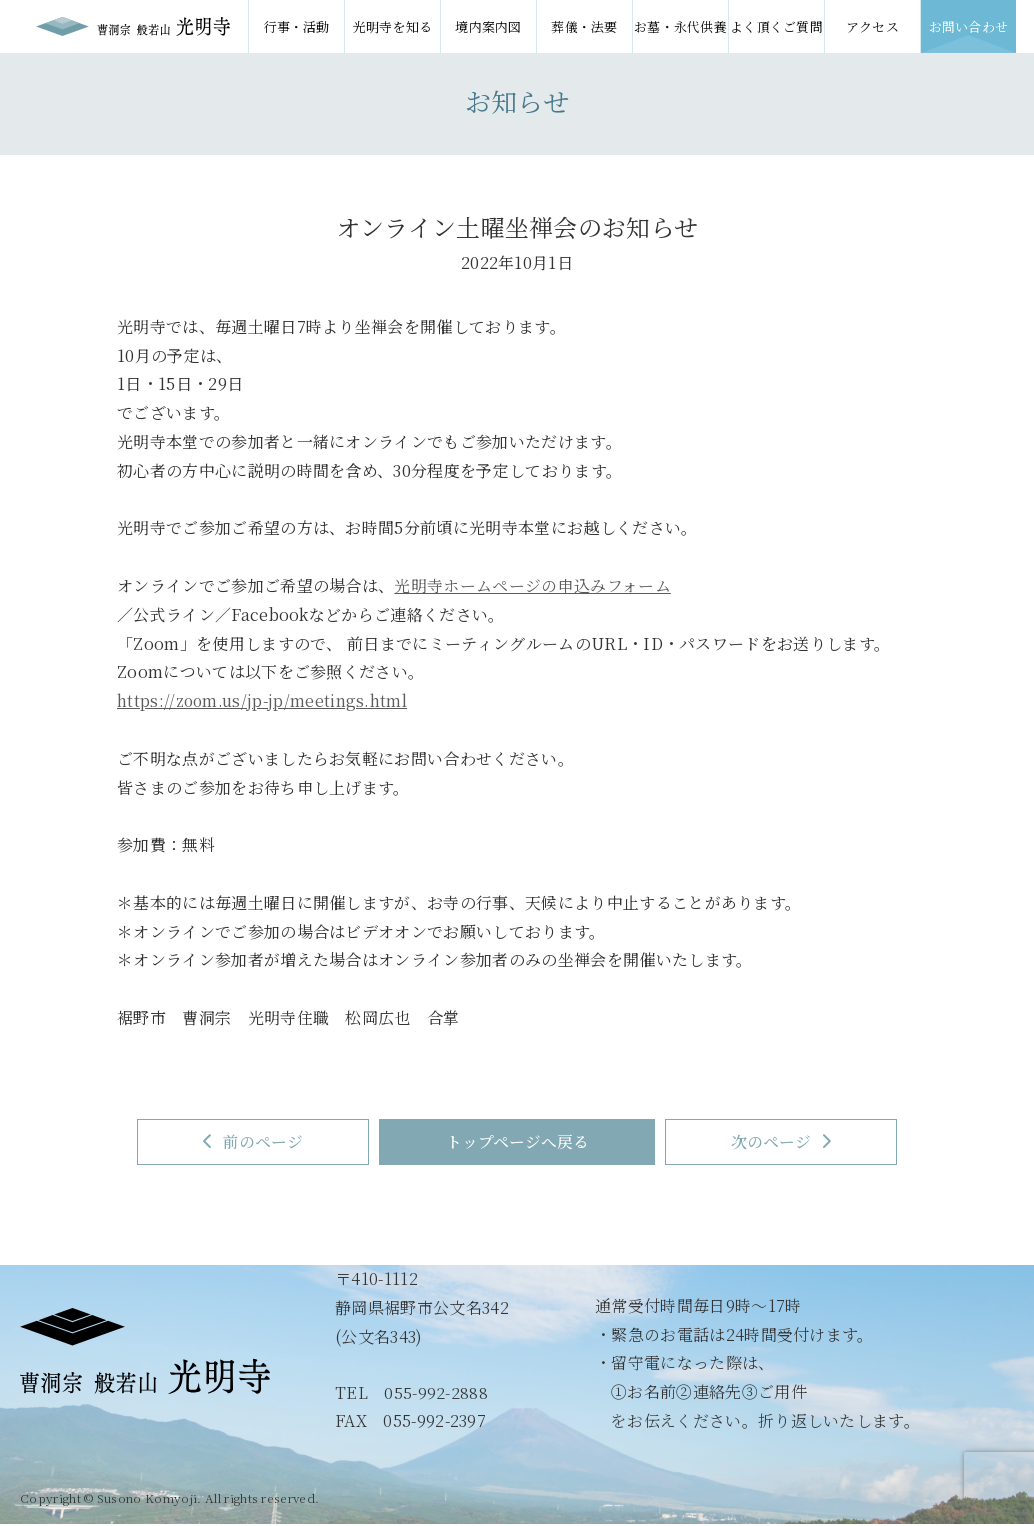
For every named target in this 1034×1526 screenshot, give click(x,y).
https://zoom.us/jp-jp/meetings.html (264, 700)
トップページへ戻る (517, 1142)
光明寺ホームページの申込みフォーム (532, 585)
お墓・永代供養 (680, 26)
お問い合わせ (969, 26)
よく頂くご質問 (776, 26)
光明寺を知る (393, 26)
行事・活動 (296, 26)
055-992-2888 (436, 1393)
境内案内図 (488, 26)
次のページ (791, 1142)
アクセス (872, 26)
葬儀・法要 (584, 26)
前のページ (244, 1142)
